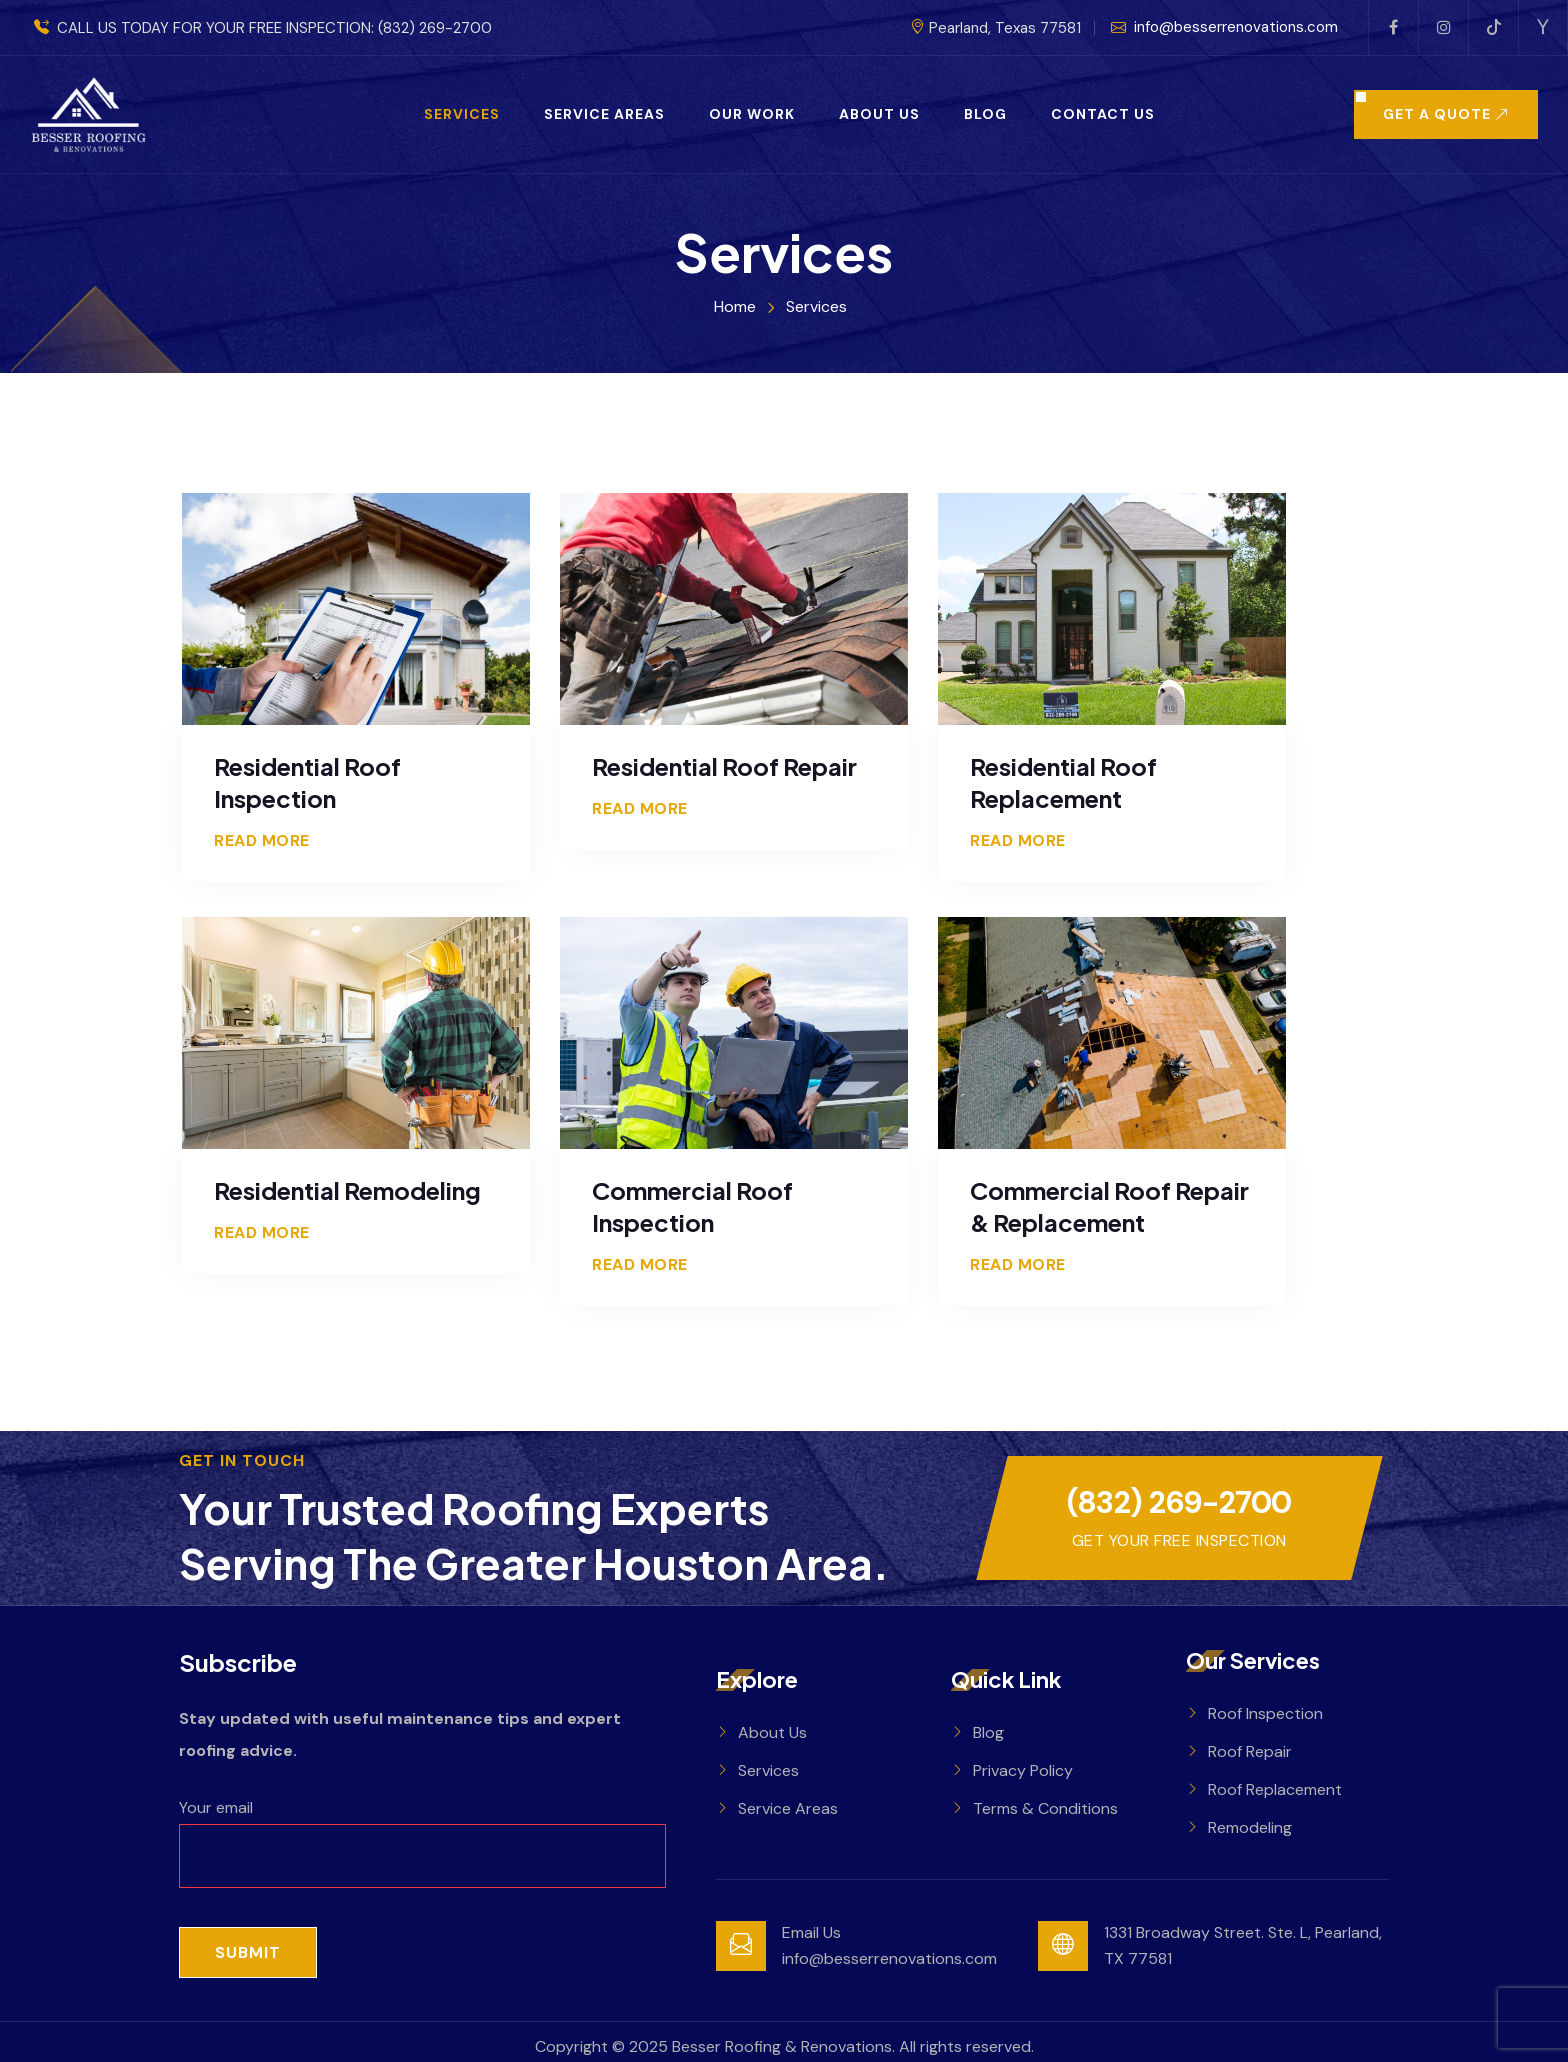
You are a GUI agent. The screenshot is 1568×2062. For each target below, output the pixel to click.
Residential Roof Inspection (307, 782)
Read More (262, 841)
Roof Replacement (1275, 1789)
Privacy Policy (1023, 1770)
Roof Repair (1250, 1751)
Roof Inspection (1265, 1713)
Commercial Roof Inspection (692, 1206)
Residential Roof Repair (724, 766)
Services (462, 114)
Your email (422, 1831)
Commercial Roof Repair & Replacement (1109, 1206)
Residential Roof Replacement (1063, 782)
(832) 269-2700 (435, 28)
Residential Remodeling (347, 1190)
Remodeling (1250, 1827)
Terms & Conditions (1045, 1808)
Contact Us (1103, 114)
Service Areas (604, 114)
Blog (985, 114)
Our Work (752, 114)
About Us (879, 114)
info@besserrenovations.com (1224, 27)
